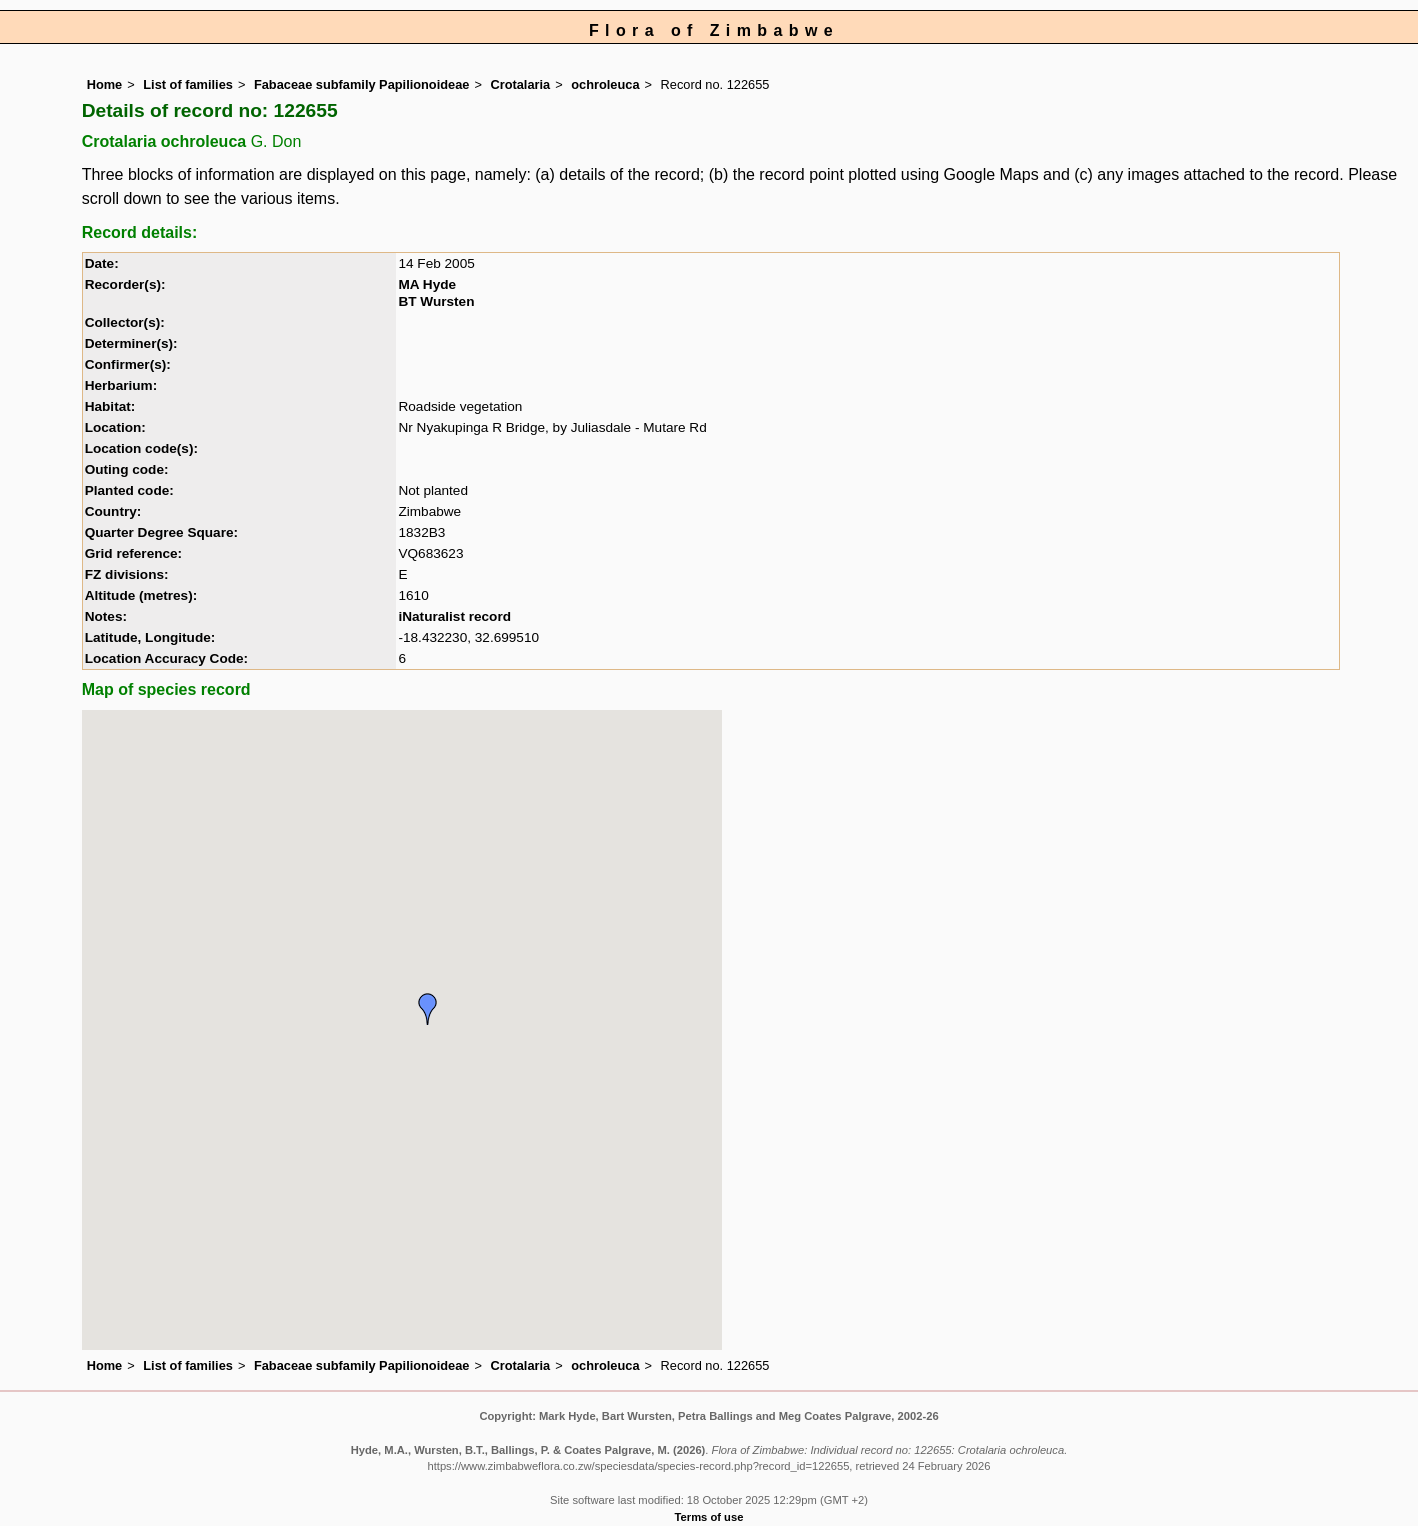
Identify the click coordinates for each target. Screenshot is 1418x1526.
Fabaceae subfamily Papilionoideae (362, 84)
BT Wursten (436, 301)
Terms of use (709, 1517)
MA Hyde (427, 284)
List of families (188, 84)
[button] (428, 1009)
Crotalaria (520, 84)
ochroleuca (605, 84)
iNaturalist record (454, 616)
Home (105, 84)
